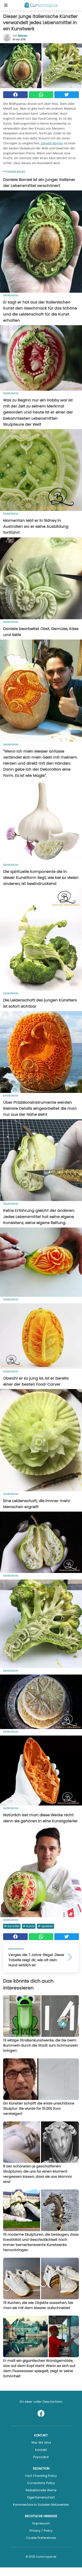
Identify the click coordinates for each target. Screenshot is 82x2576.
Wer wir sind (41, 2442)
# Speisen (45, 1926)
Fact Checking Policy (41, 2476)
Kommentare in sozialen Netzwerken (41, 2504)
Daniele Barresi (51, 143)
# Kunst (29, 1926)
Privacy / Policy (41, 2530)
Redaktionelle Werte (41, 2490)
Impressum (41, 2523)
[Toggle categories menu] (6, 5)
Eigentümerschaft (41, 2497)
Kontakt (41, 2450)
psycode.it (41, 2457)
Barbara (22, 35)
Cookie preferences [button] (41, 2538)
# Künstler (12, 1926)
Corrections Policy (41, 2483)
